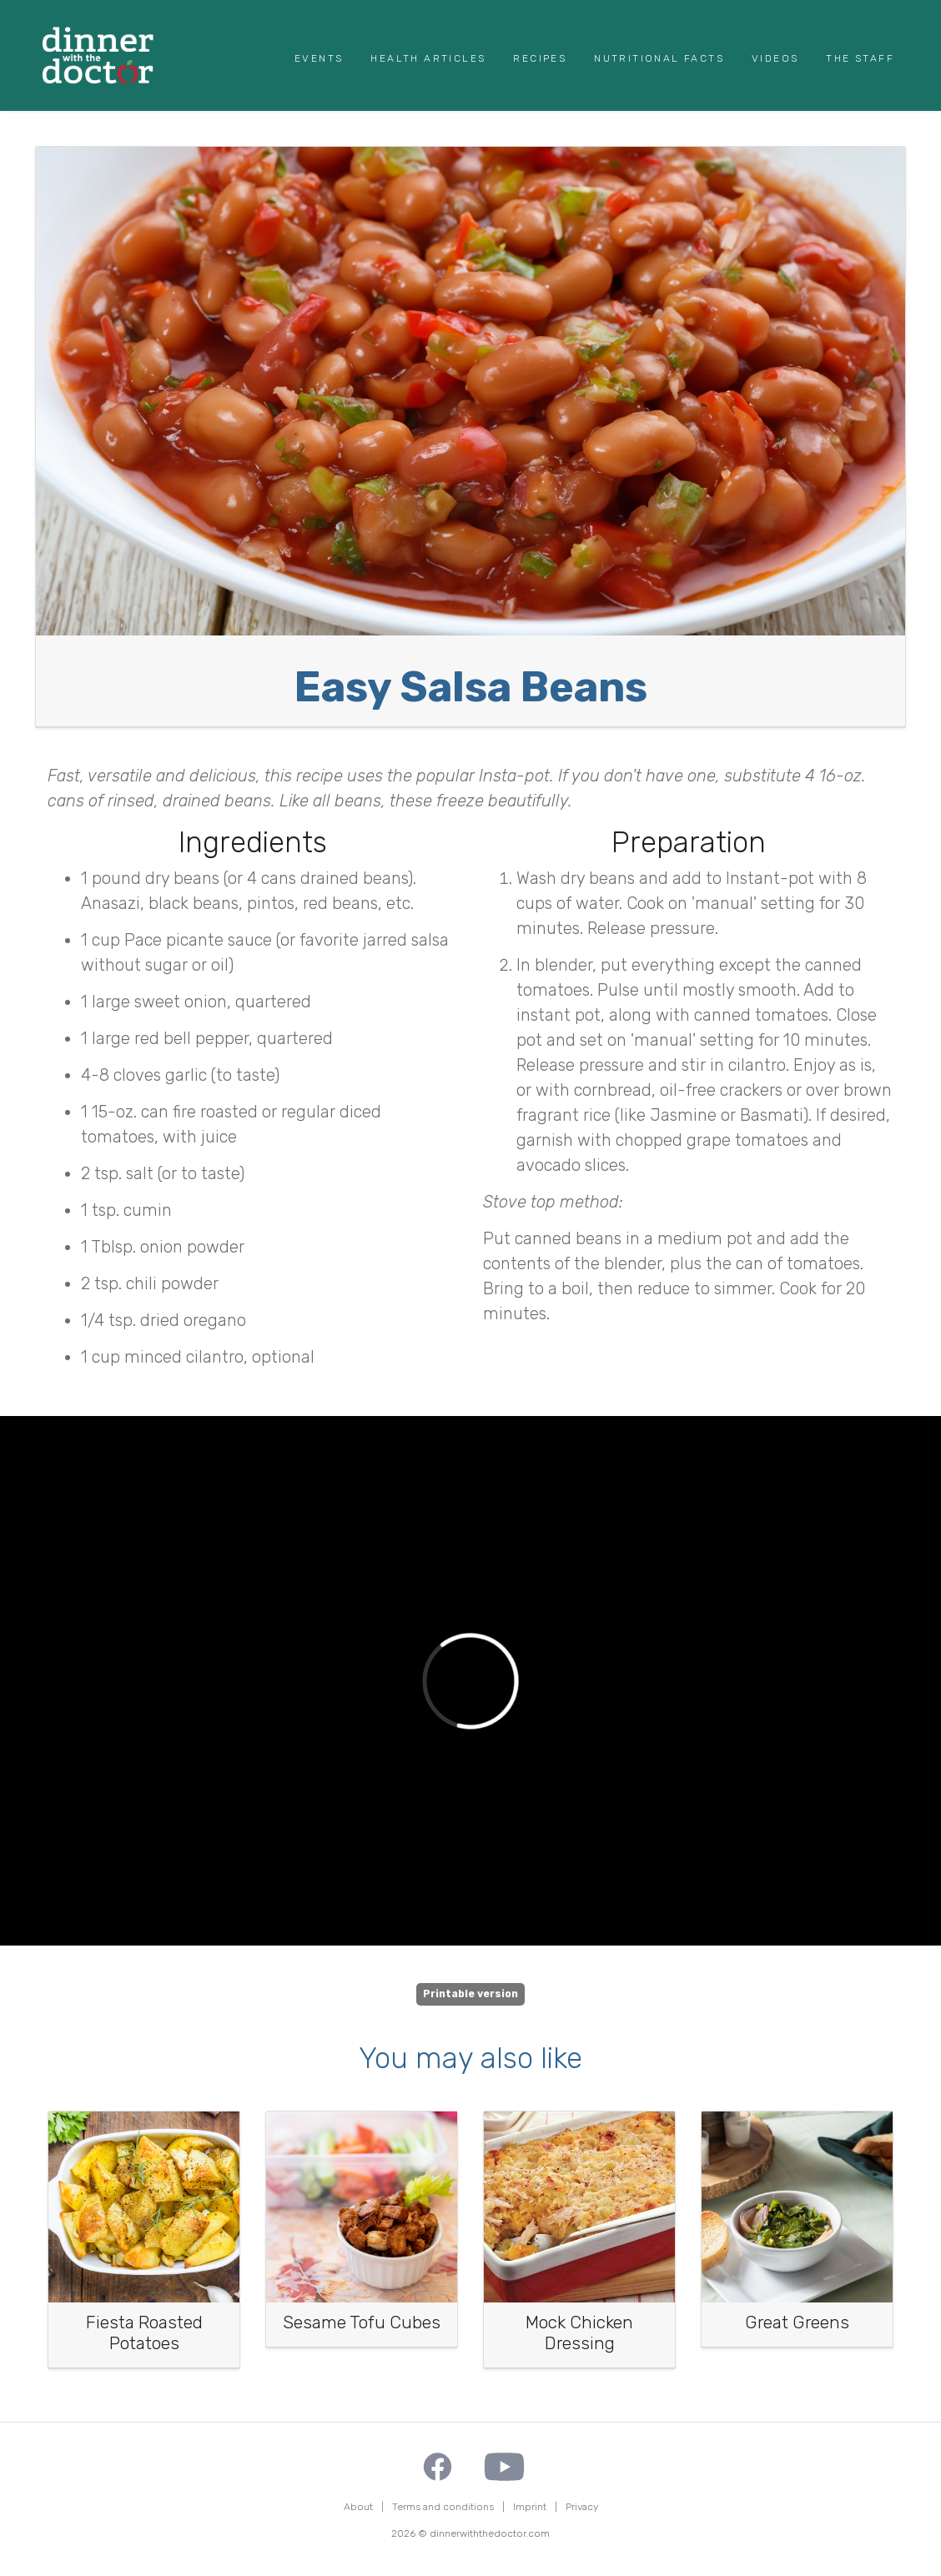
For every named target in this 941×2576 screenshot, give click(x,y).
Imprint (529, 2507)
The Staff (860, 58)
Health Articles (428, 58)
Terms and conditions (443, 2507)
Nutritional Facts (659, 58)
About (358, 2507)
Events (318, 58)
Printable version (470, 1994)
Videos (775, 58)
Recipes (539, 58)
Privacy (582, 2507)
